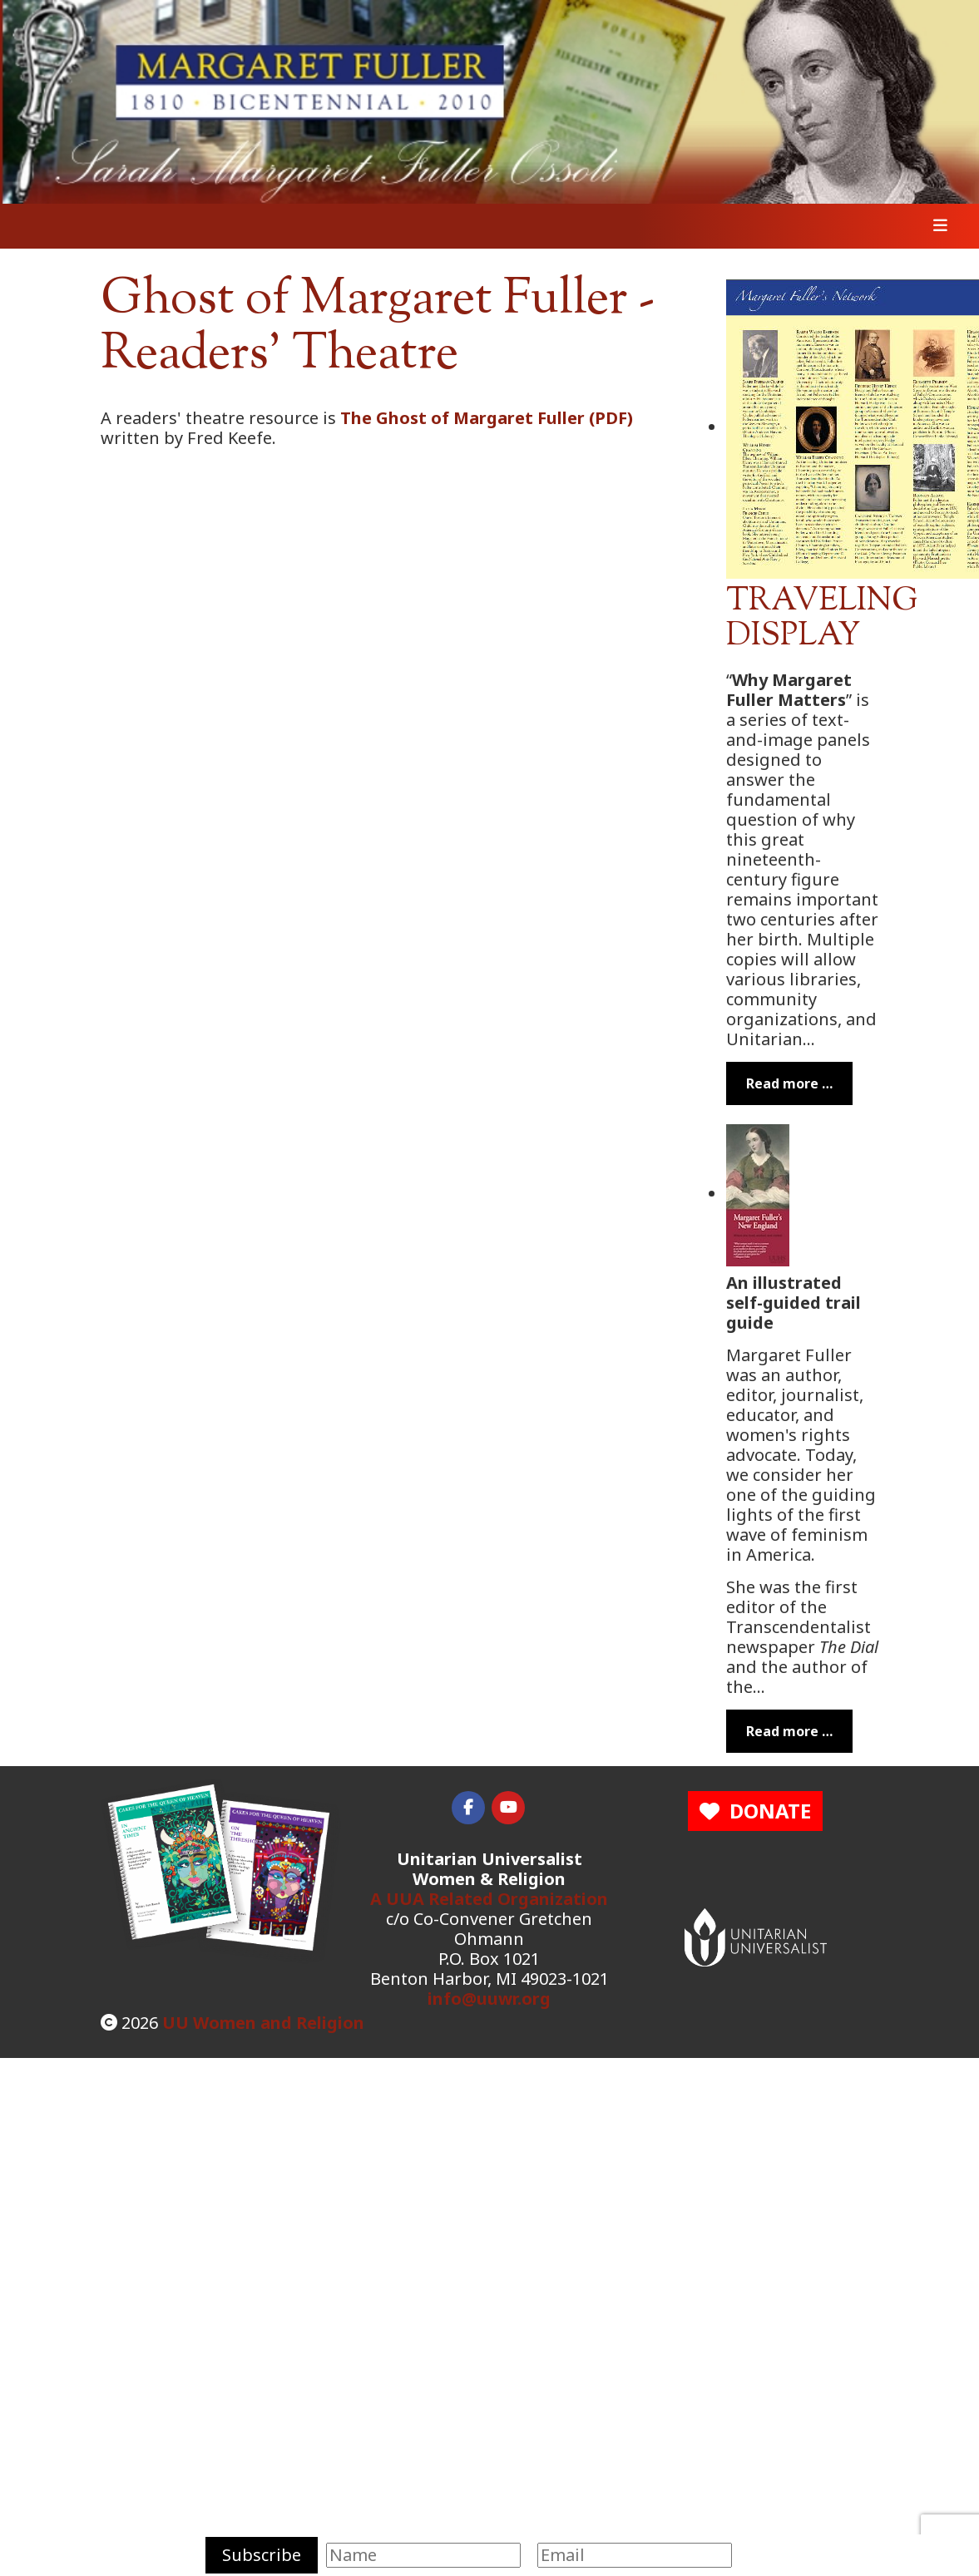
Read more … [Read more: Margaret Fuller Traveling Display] (789, 1083)
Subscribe (261, 2555)
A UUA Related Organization (489, 1899)
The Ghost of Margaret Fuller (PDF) (486, 418)
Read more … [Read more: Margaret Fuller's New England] (789, 1731)
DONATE (755, 1810)
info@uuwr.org (489, 1998)
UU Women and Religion (263, 2022)
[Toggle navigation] (934, 226)
